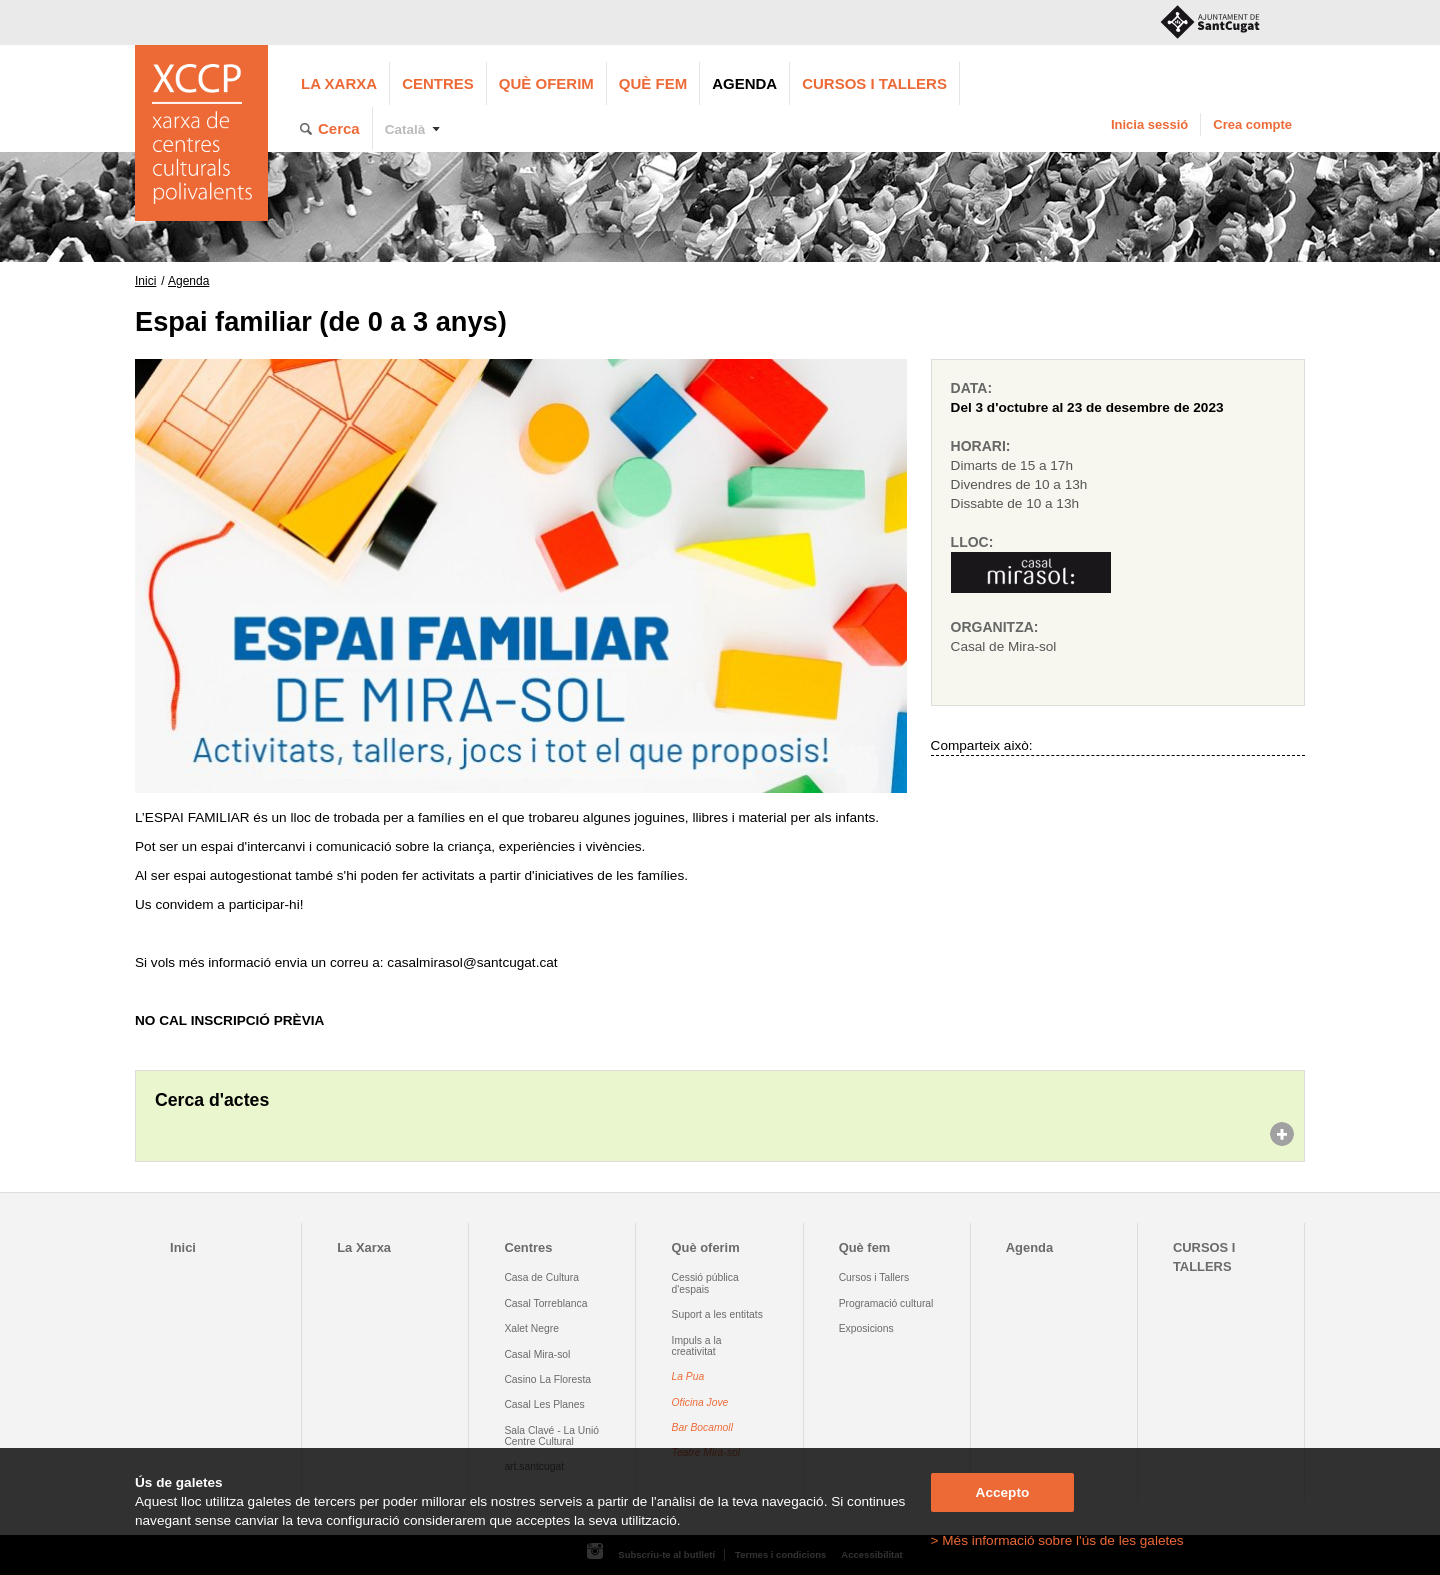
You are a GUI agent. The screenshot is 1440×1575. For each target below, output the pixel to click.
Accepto (1003, 1492)
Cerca (339, 128)
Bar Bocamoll (702, 1427)
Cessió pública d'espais (705, 1283)
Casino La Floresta (547, 1379)
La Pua (688, 1376)
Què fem (653, 83)
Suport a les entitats (717, 1314)
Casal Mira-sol (537, 1354)
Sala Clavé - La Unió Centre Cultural (551, 1436)
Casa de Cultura (541, 1277)
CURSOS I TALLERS (874, 83)
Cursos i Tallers (874, 1277)
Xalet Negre (531, 1328)
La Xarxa (339, 83)
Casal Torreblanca (545, 1303)
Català (405, 129)
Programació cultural (886, 1303)
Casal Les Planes (544, 1404)
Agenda (744, 83)
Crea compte (1252, 124)
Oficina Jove (700, 1402)
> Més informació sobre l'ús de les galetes (1057, 1540)
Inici (145, 281)
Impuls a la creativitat (697, 1346)
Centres (438, 83)
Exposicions (866, 1328)
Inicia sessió (1149, 124)
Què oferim (546, 83)
